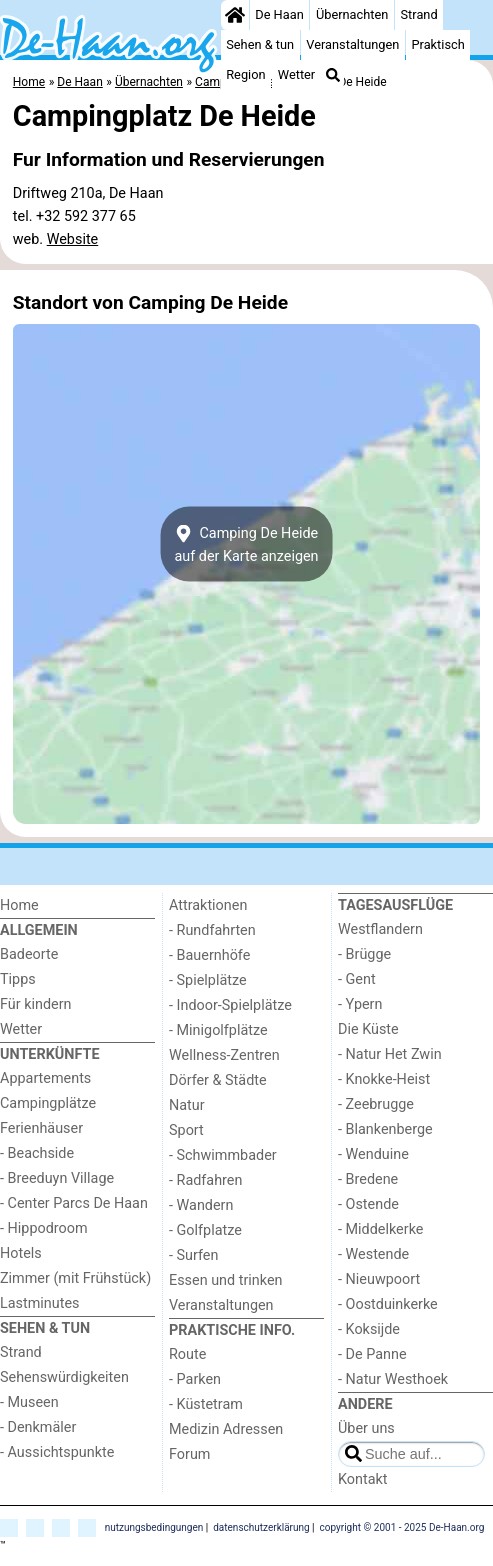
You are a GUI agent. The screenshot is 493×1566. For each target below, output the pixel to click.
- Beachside (37, 1153)
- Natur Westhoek (393, 1379)
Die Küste (368, 1029)
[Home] (235, 15)
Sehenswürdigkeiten (64, 1377)
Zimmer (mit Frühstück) (75, 1278)
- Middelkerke (380, 1229)
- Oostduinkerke (388, 1304)
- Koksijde (369, 1329)
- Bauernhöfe (209, 955)
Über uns (366, 1428)
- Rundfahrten (212, 930)
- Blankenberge (385, 1129)
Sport (186, 1130)
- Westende (373, 1254)
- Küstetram (206, 1404)
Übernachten (352, 14)
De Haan (279, 14)
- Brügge (364, 954)
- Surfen (193, 1255)
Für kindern (36, 1004)
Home (19, 905)
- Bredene (368, 1179)
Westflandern (380, 929)
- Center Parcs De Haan (74, 1203)
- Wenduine (373, 1154)
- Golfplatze (205, 1230)
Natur (187, 1105)
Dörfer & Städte (218, 1080)
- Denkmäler (38, 1427)
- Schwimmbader (223, 1155)
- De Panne (372, 1354)
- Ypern (360, 1004)
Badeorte (29, 954)
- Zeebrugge (376, 1104)
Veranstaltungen (352, 44)
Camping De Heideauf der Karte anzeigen (246, 544)
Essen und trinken (226, 1280)
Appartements (45, 1078)
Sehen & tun (260, 44)
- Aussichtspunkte (57, 1452)
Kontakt (363, 1479)
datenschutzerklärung (261, 1526)
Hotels (21, 1253)
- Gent (357, 979)
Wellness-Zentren (224, 1055)
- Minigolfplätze (218, 1030)
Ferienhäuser (41, 1128)
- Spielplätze (208, 980)
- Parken (195, 1379)
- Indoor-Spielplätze (230, 1005)
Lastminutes (39, 1303)
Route (187, 1354)
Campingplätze (48, 1103)
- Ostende (368, 1204)
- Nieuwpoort (379, 1279)
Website (73, 239)
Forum (189, 1454)
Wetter (296, 74)
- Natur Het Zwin (390, 1054)
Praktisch (438, 44)
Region (245, 74)
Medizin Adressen (226, 1429)
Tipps (18, 979)
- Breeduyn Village (57, 1178)
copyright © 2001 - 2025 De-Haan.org (402, 1526)
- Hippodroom (44, 1228)
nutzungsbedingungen (154, 1526)
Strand (419, 14)
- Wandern (201, 1205)
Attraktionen (208, 905)
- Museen (29, 1402)
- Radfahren (205, 1180)
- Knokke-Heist (384, 1079)
